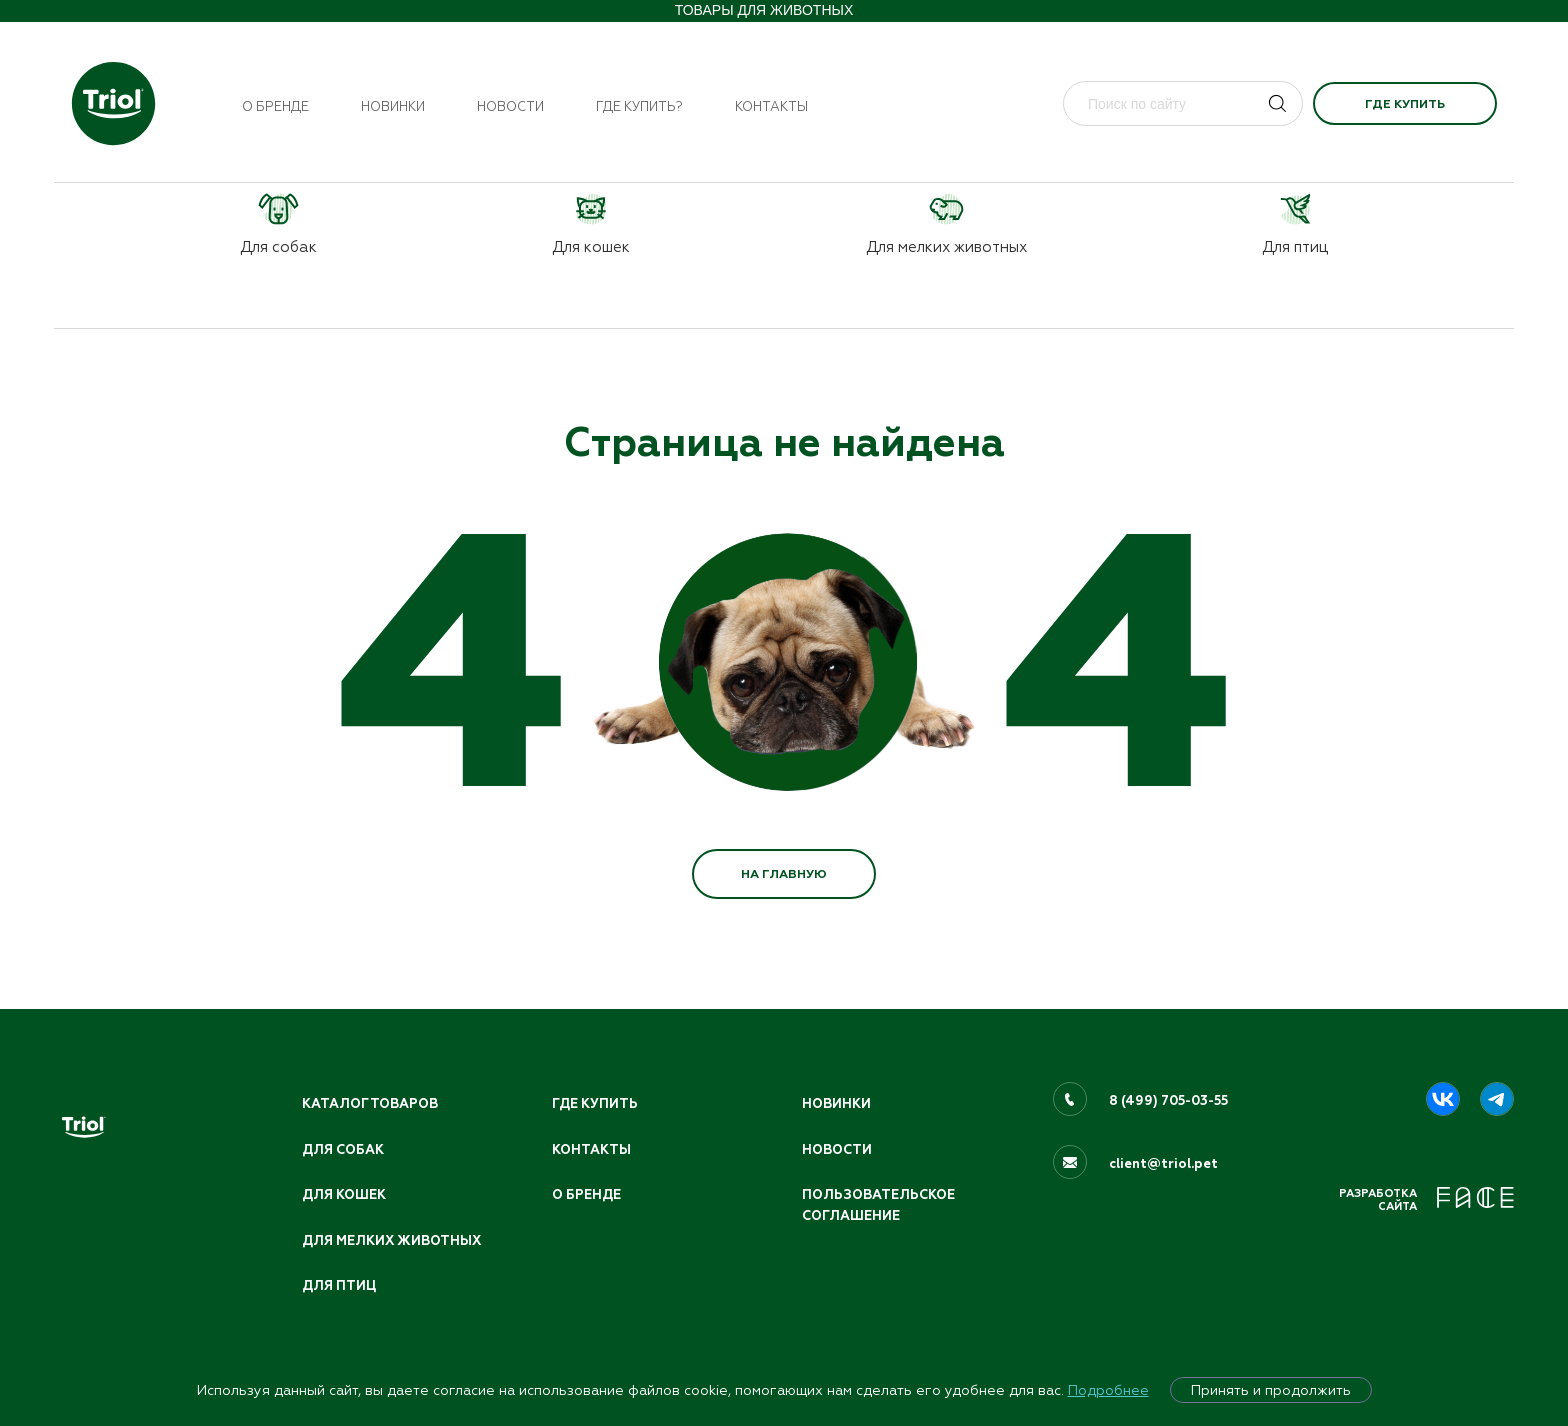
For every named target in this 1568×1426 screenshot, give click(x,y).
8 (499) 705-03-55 (1168, 1101)
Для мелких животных (391, 1241)
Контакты (771, 106)
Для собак (343, 1150)
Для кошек (344, 1195)
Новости (510, 106)
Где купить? (639, 106)
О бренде (275, 106)
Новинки (393, 106)
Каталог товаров (370, 1104)
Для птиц (339, 1286)
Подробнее (1108, 1390)
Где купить (1405, 104)
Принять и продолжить (1271, 1390)
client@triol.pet (1163, 1164)
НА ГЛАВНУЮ (784, 874)
